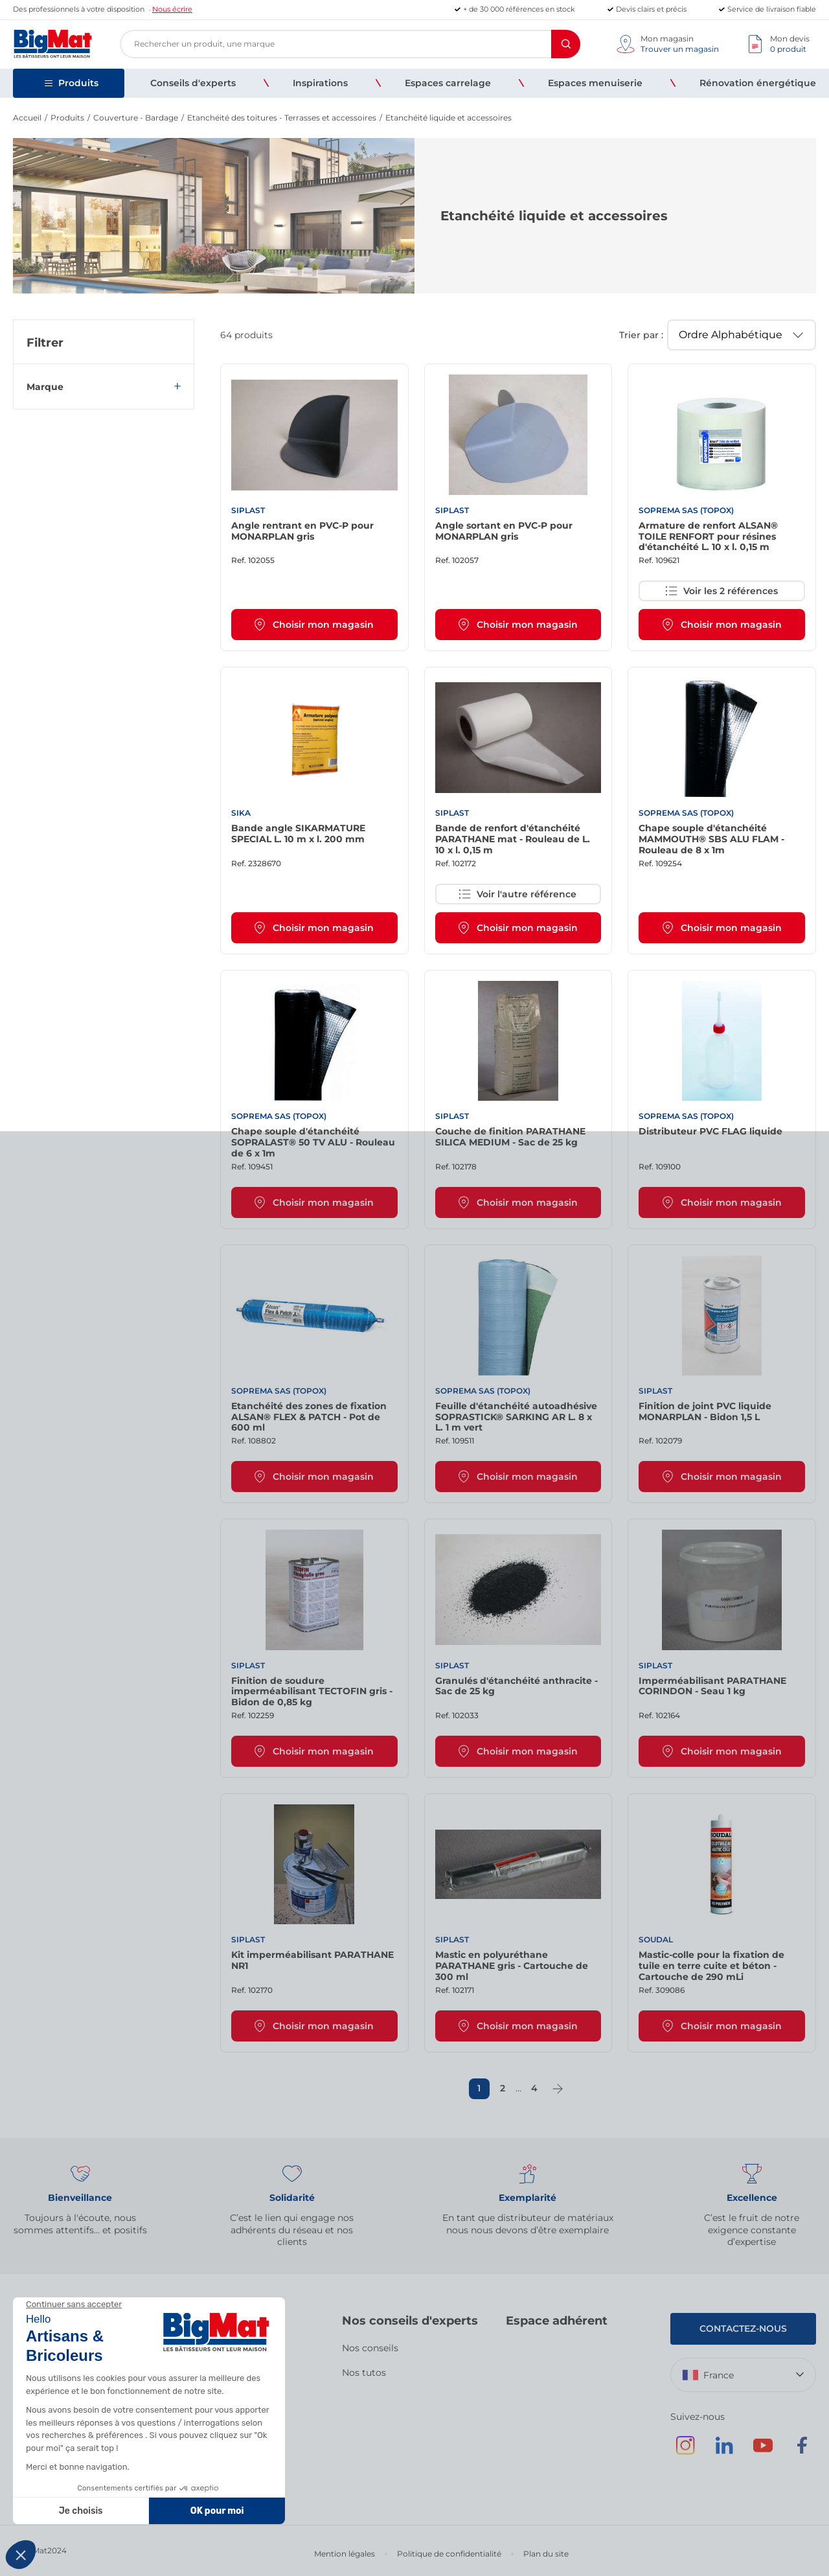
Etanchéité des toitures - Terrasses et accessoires (281, 117)
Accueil (27, 117)
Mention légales (344, 2554)
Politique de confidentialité (449, 2554)
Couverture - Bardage (135, 117)
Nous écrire (172, 9)
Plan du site (546, 2554)
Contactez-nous (743, 2328)
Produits (67, 117)
